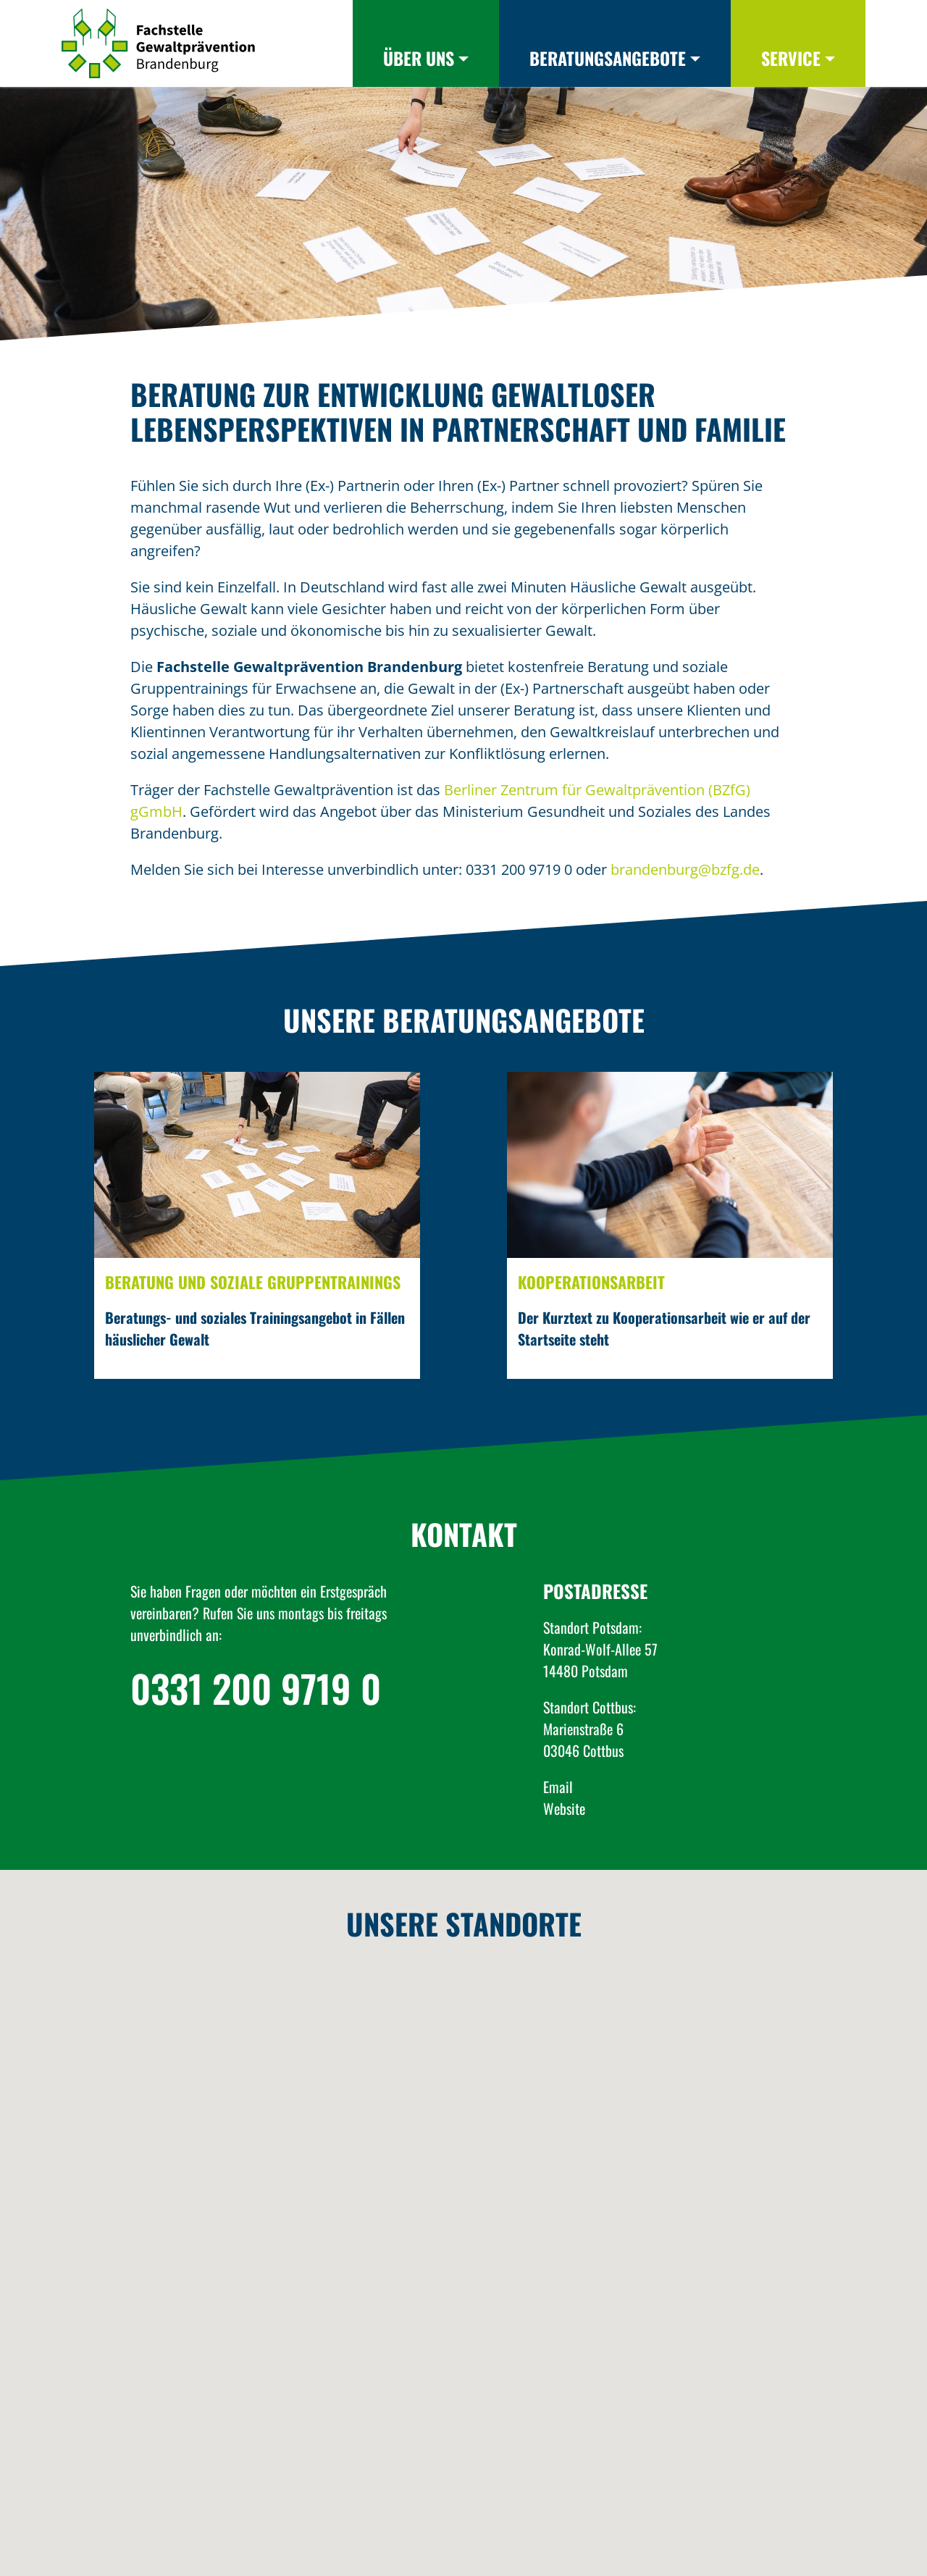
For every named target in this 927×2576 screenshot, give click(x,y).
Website (564, 1808)
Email (558, 1786)
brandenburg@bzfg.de (685, 869)
